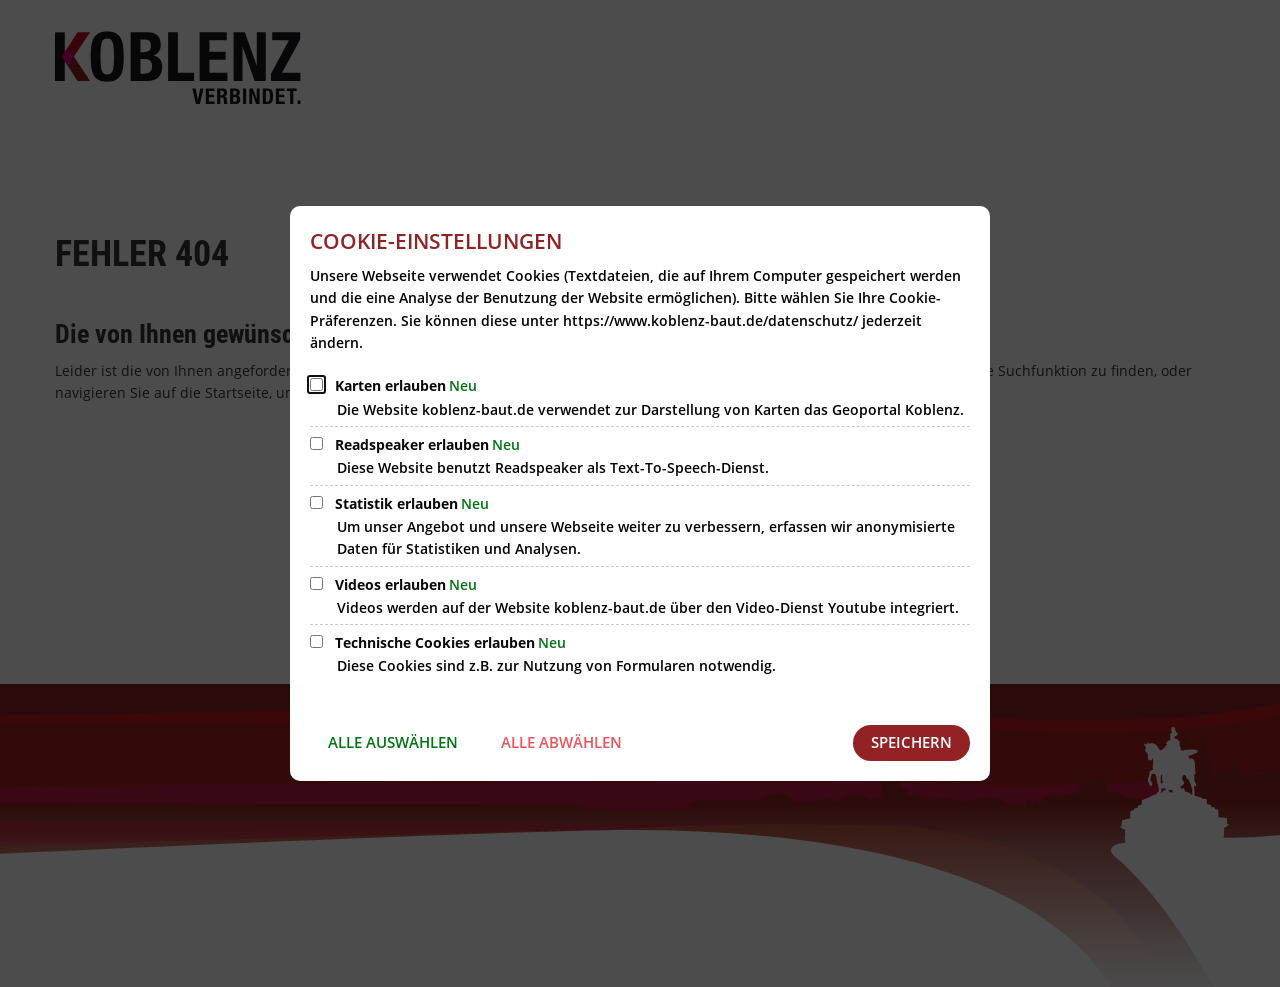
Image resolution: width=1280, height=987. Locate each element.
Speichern (911, 742)
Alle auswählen (393, 742)
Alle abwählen (561, 742)
